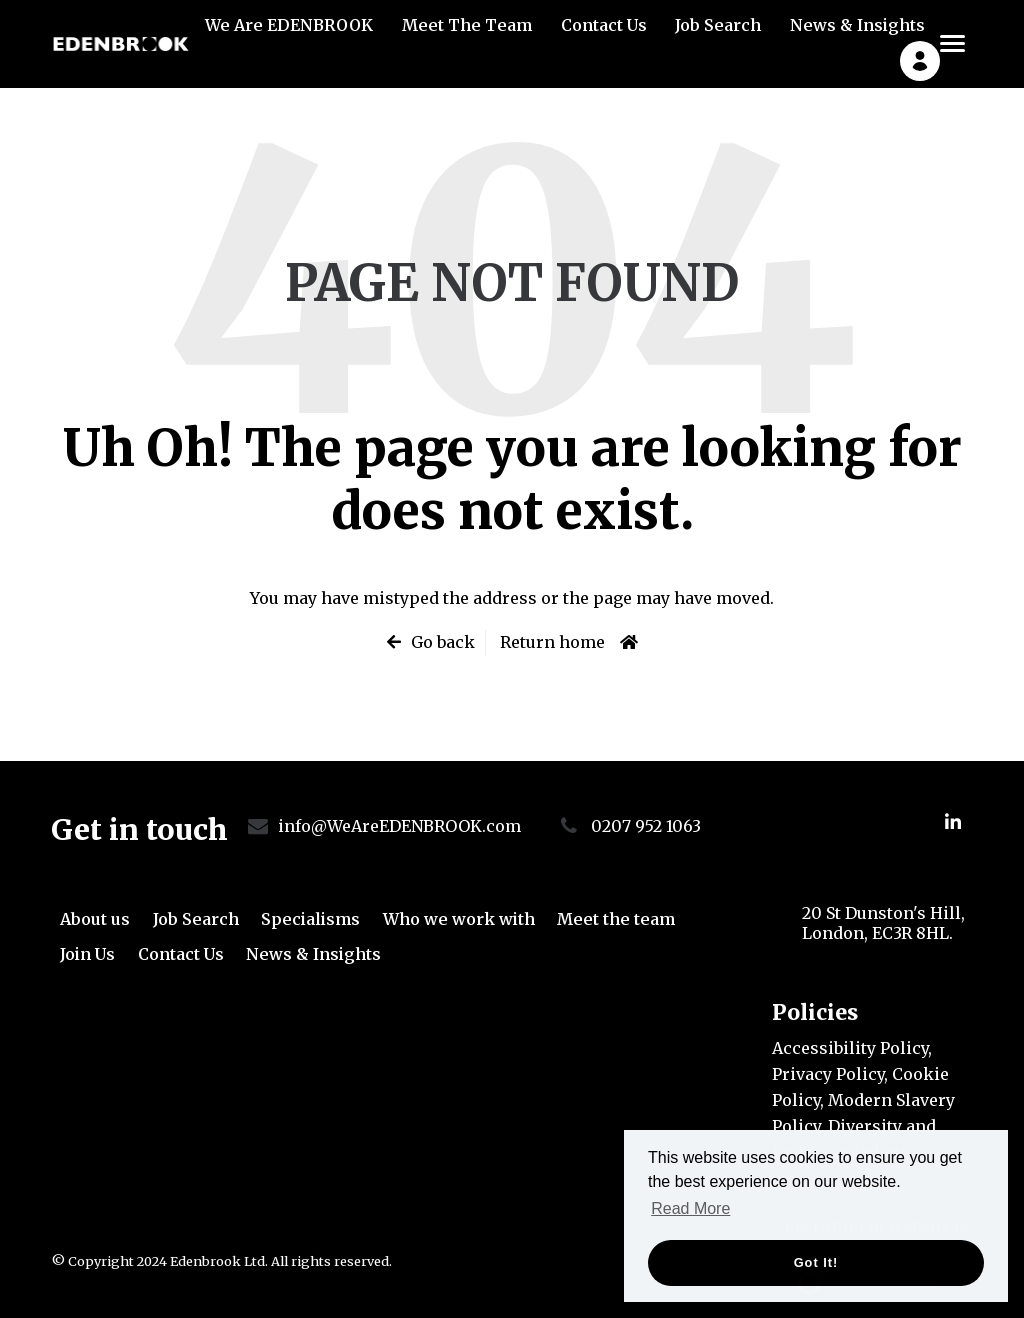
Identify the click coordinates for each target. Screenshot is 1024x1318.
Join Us (87, 954)
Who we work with (459, 919)
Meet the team (616, 919)
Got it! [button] (816, 1262)
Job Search (718, 36)
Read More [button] (690, 1208)
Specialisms (310, 919)
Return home (552, 642)
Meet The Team (467, 36)
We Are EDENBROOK (289, 36)
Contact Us (604, 36)
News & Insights (857, 36)
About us (95, 919)
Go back (443, 642)
